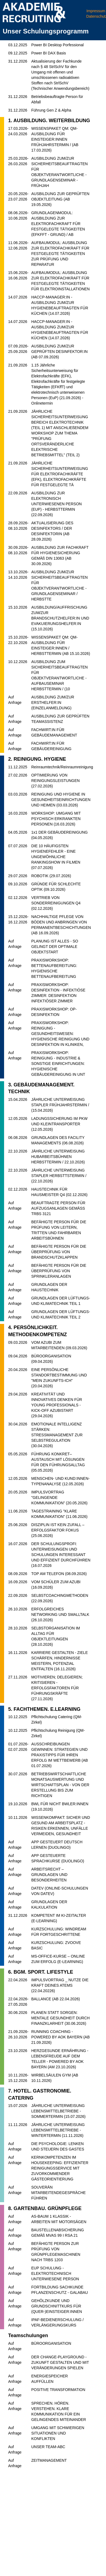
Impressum (95, 11)
